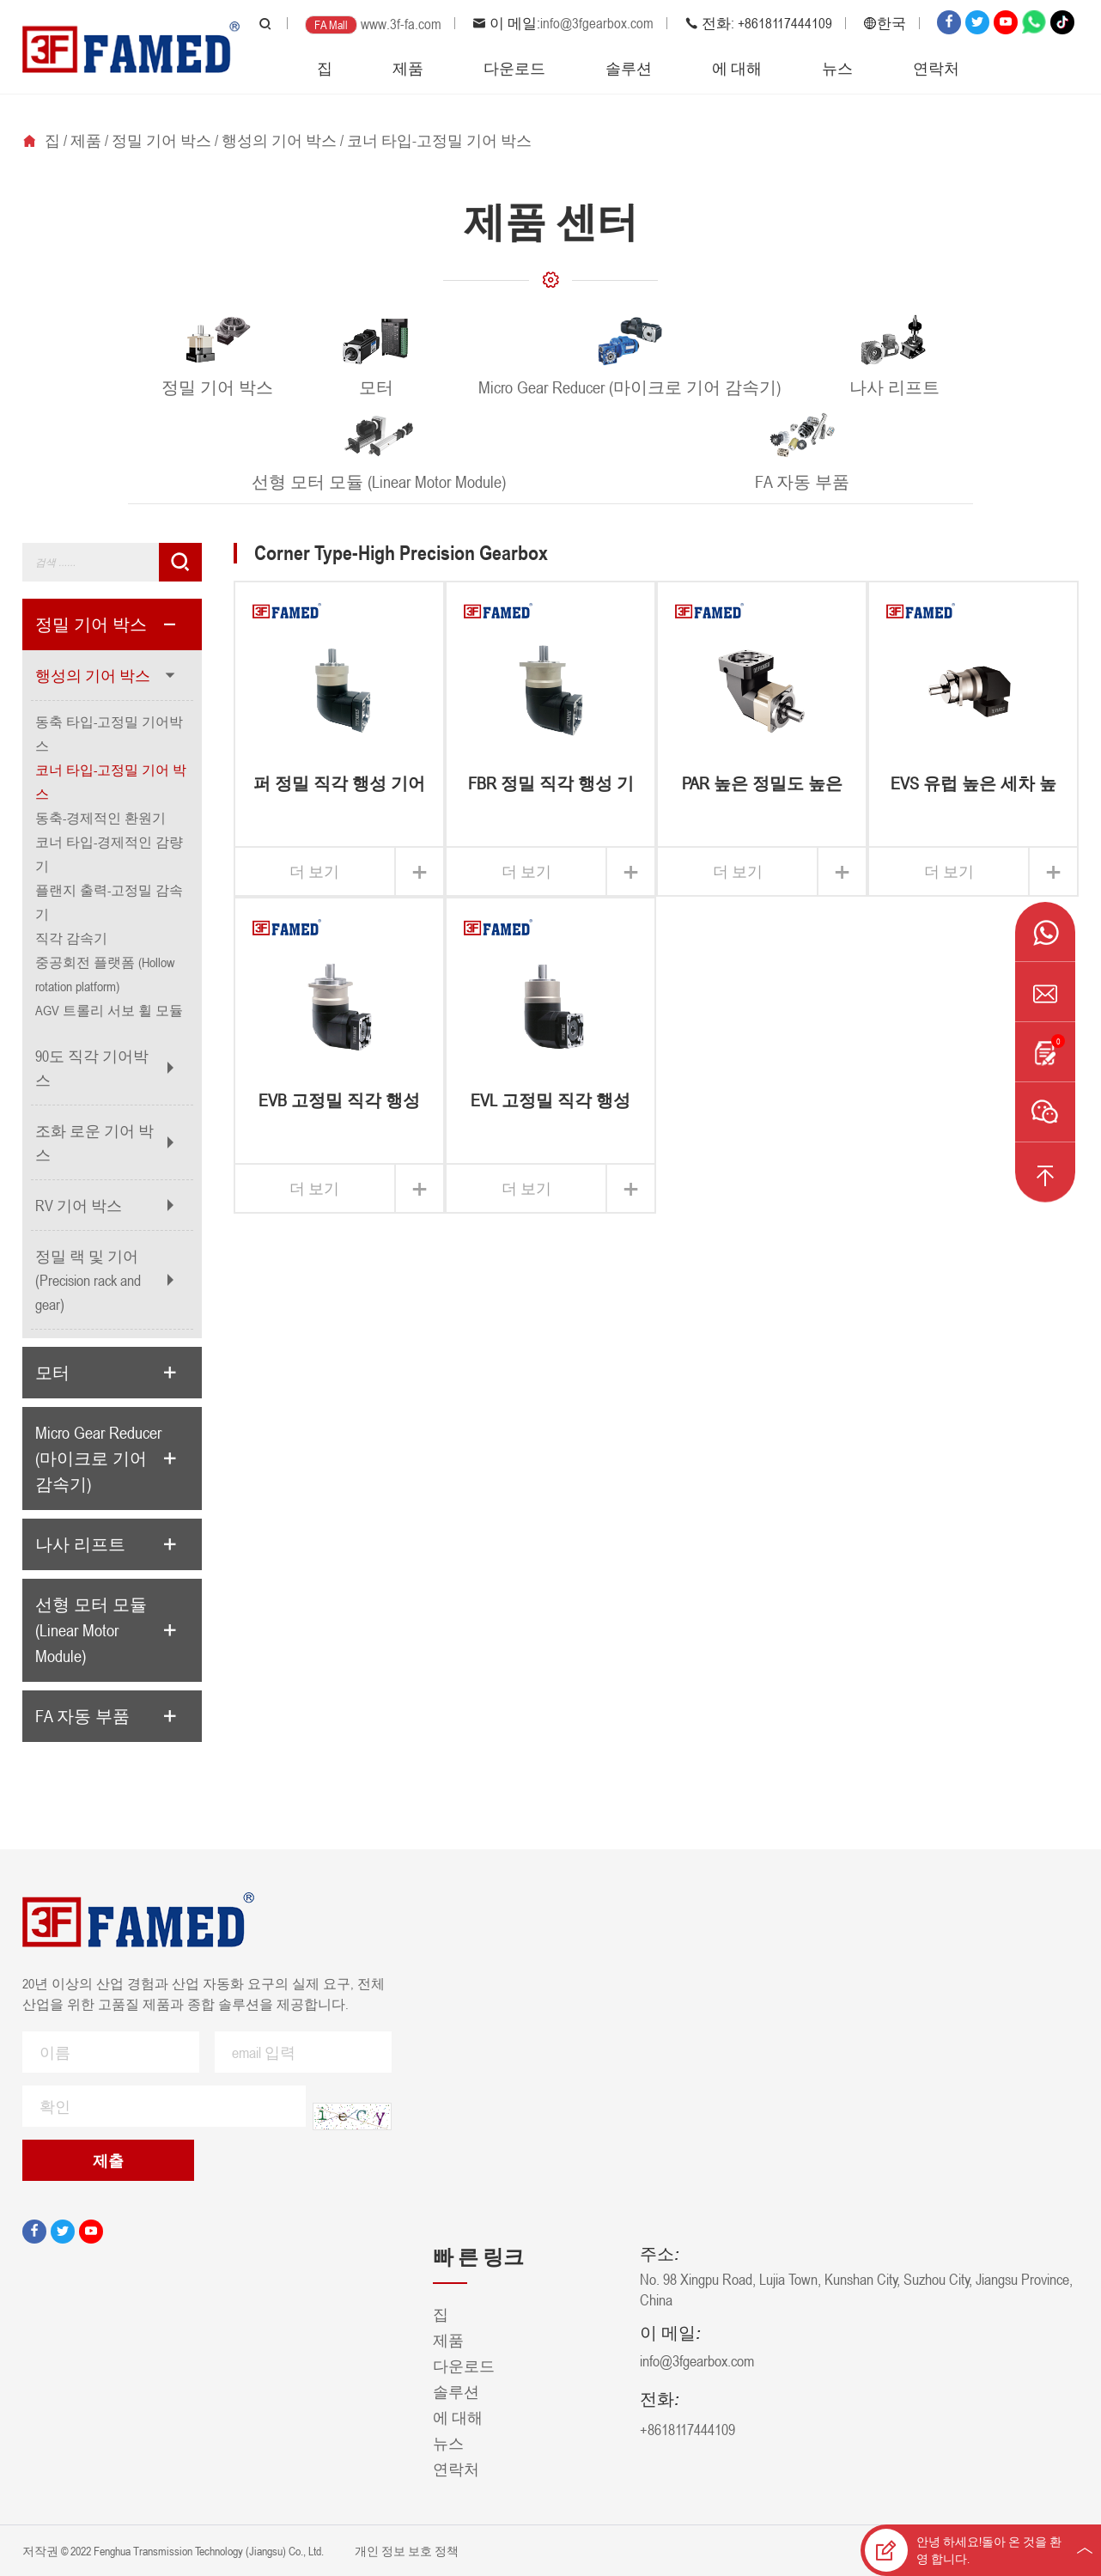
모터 (52, 1372)
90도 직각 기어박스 (92, 1067)
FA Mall (331, 24)
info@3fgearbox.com (597, 23)
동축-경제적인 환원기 (100, 817)
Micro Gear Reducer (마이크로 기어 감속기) (98, 1458)
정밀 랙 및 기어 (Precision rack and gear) (88, 1279)
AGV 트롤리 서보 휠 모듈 (109, 1010)
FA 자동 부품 (82, 1716)
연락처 (936, 67)
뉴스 (837, 67)
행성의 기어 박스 (279, 140)
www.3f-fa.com (401, 24)
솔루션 (628, 67)
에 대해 (737, 67)
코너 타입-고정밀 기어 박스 (439, 140)
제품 (407, 67)
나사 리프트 (80, 1544)
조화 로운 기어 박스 (94, 1142)
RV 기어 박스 (78, 1205)
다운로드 (514, 67)
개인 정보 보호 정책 (405, 2550)
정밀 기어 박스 (161, 140)
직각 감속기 (71, 938)
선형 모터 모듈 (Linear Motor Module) (91, 1630)
